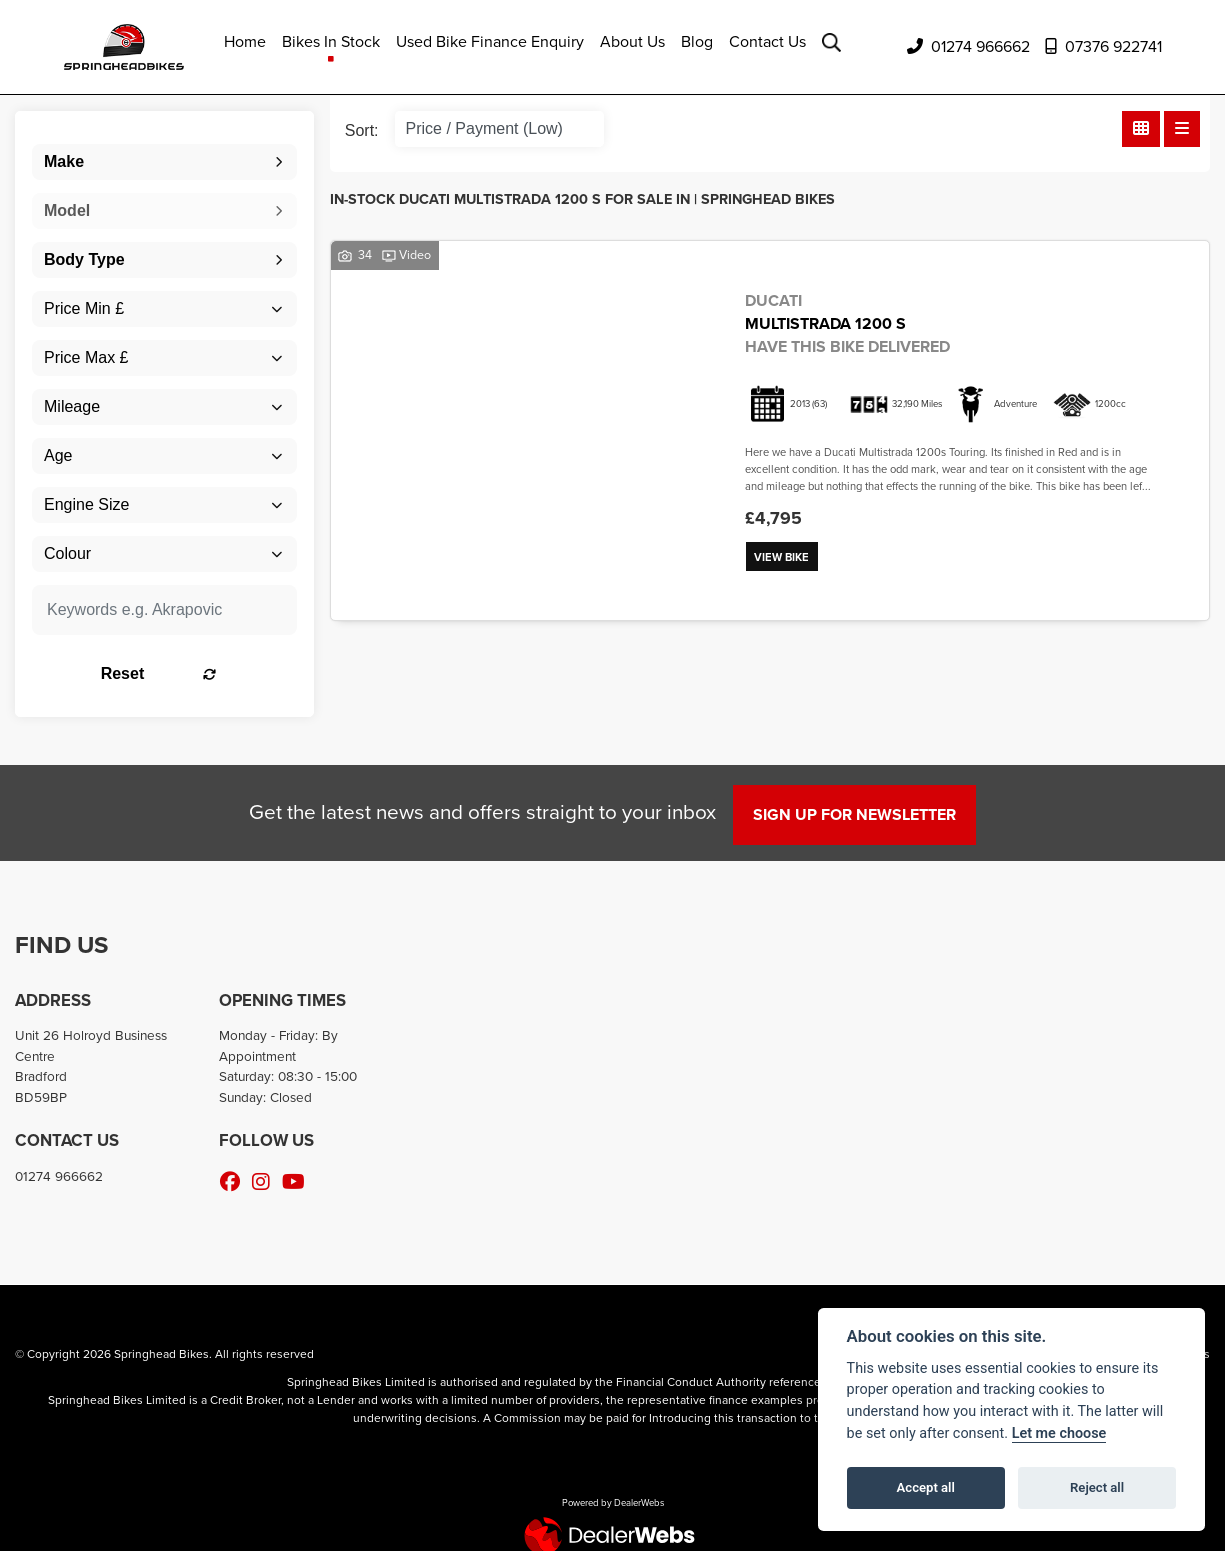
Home (245, 41)
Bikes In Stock (331, 41)
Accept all (926, 1487)
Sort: (362, 130)
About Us (632, 41)
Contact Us (767, 41)
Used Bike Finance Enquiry (490, 41)
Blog (697, 41)
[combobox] (164, 162)
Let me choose (1059, 1433)
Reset (207, 673)
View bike (785, 558)
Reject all (1097, 1487)
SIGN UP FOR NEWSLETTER (860, 814)
